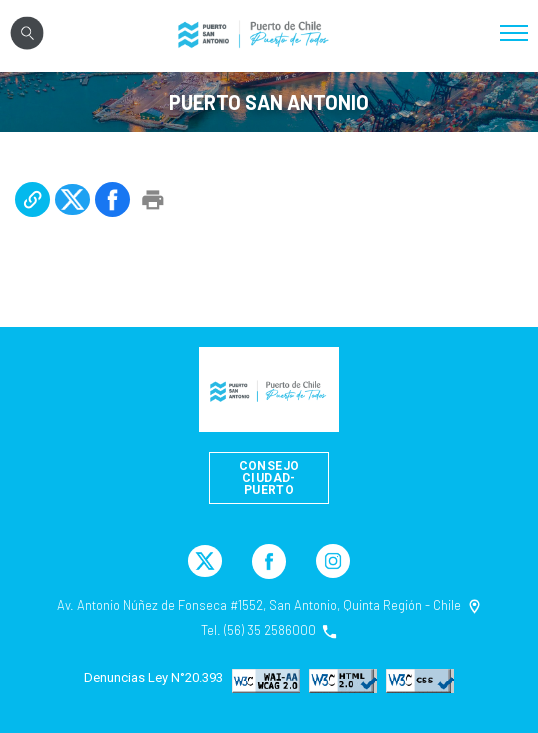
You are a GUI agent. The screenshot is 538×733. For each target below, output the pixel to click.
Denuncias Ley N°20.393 (153, 678)
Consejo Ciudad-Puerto (269, 478)
